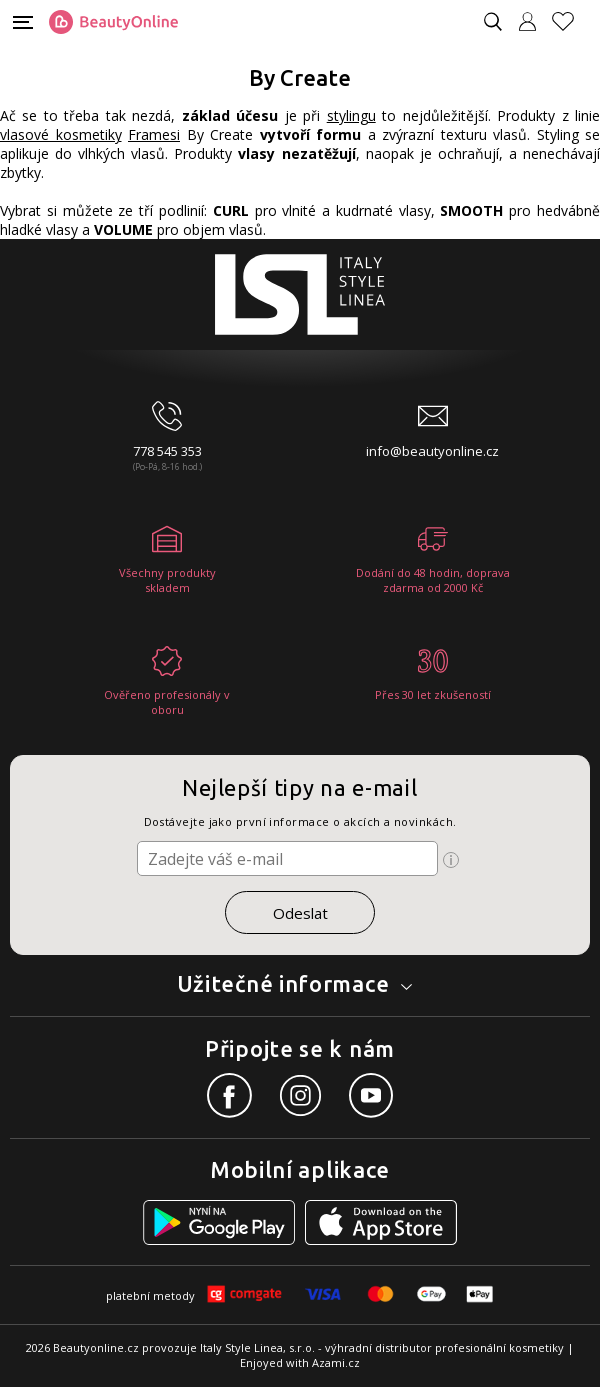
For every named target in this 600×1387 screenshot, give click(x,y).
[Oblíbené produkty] (571, 21)
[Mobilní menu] (23, 20)
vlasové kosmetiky (61, 134)
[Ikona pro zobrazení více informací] (451, 860)
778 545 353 (167, 451)
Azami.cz (336, 1362)
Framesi (154, 134)
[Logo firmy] (113, 22)
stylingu (351, 115)
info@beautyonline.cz (432, 451)
